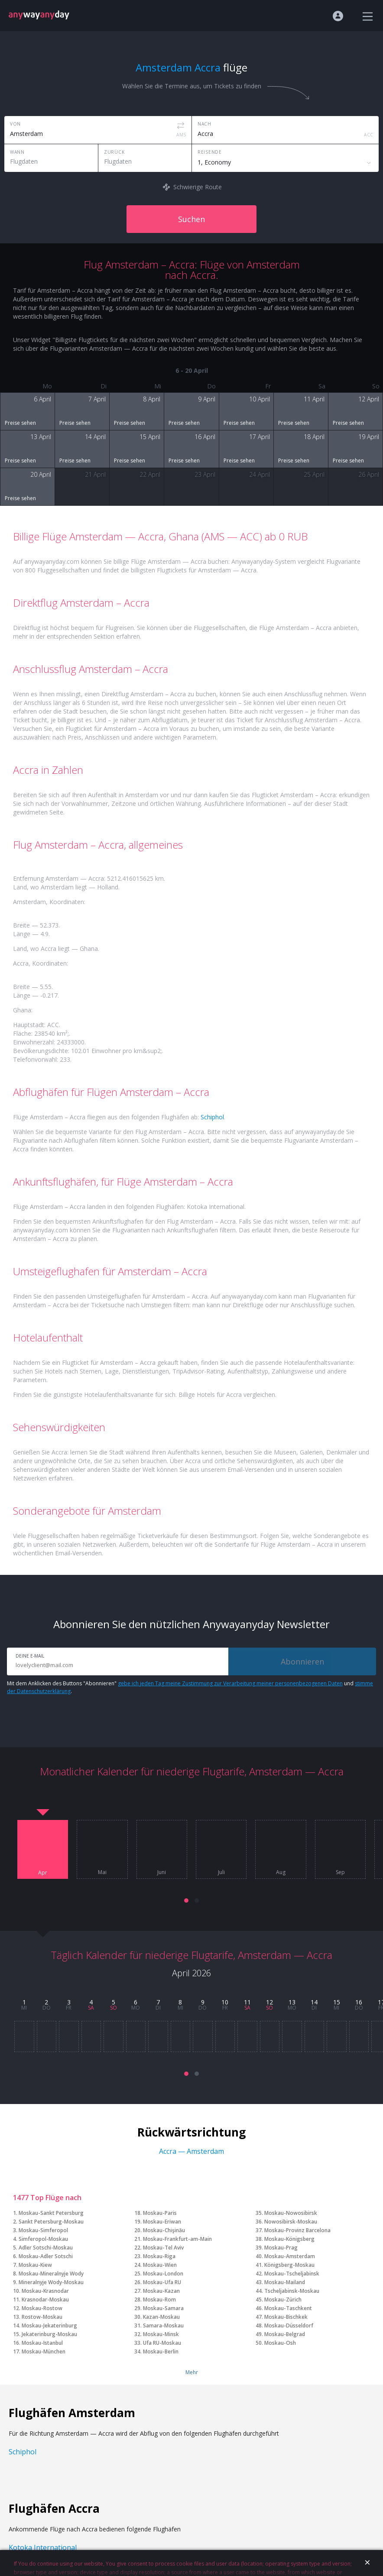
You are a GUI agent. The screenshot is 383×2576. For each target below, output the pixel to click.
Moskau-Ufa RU (162, 2282)
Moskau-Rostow (42, 2308)
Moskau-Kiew (35, 2265)
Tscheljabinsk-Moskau (291, 2291)
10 (224, 2002)
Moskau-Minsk (161, 2334)
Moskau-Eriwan (162, 2221)
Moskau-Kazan (161, 2291)
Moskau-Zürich (283, 2299)
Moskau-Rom (159, 2299)
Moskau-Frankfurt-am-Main (177, 2239)
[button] (186, 1900)
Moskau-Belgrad (284, 2334)
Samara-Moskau (163, 2325)
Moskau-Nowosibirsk (290, 2213)
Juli (221, 1872)
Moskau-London (163, 2273)
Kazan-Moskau (161, 2317)
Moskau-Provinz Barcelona (297, 2230)
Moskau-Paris (160, 2213)
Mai (102, 1872)
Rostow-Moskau (42, 2317)
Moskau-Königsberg (289, 2239)
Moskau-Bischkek (286, 2317)
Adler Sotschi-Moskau (46, 2247)
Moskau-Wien (160, 2265)
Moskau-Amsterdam (289, 2256)
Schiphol (212, 1117)
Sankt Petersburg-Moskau (51, 2221)
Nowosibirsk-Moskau (290, 2221)
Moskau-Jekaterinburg (49, 2325)
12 (269, 2002)
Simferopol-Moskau (43, 2239)
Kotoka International (43, 2547)
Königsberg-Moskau (289, 2265)
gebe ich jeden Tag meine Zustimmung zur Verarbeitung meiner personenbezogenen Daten (230, 1683)
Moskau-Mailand (284, 2282)
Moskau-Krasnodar (45, 2291)
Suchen (191, 219)
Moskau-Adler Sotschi (46, 2256)
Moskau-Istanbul (42, 2343)
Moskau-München (43, 2351)
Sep (340, 1872)
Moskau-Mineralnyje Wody (51, 2273)
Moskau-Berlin (161, 2351)
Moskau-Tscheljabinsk (291, 2273)
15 (336, 2002)
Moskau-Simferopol (43, 2230)
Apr (42, 1872)
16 (358, 2002)
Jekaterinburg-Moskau (49, 2334)
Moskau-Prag (281, 2247)
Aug (281, 1872)
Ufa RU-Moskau (162, 2343)
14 (314, 2002)
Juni (161, 1872)
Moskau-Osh (280, 2343)
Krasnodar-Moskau (45, 2299)
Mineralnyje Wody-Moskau (51, 2282)
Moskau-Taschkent (288, 2308)
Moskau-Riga (159, 2256)
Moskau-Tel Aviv (163, 2247)
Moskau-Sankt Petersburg (51, 2213)
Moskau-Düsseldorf (288, 2325)
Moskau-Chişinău (164, 2230)
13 (292, 2002)
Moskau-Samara (163, 2308)
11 (247, 2002)
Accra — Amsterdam (191, 2151)
